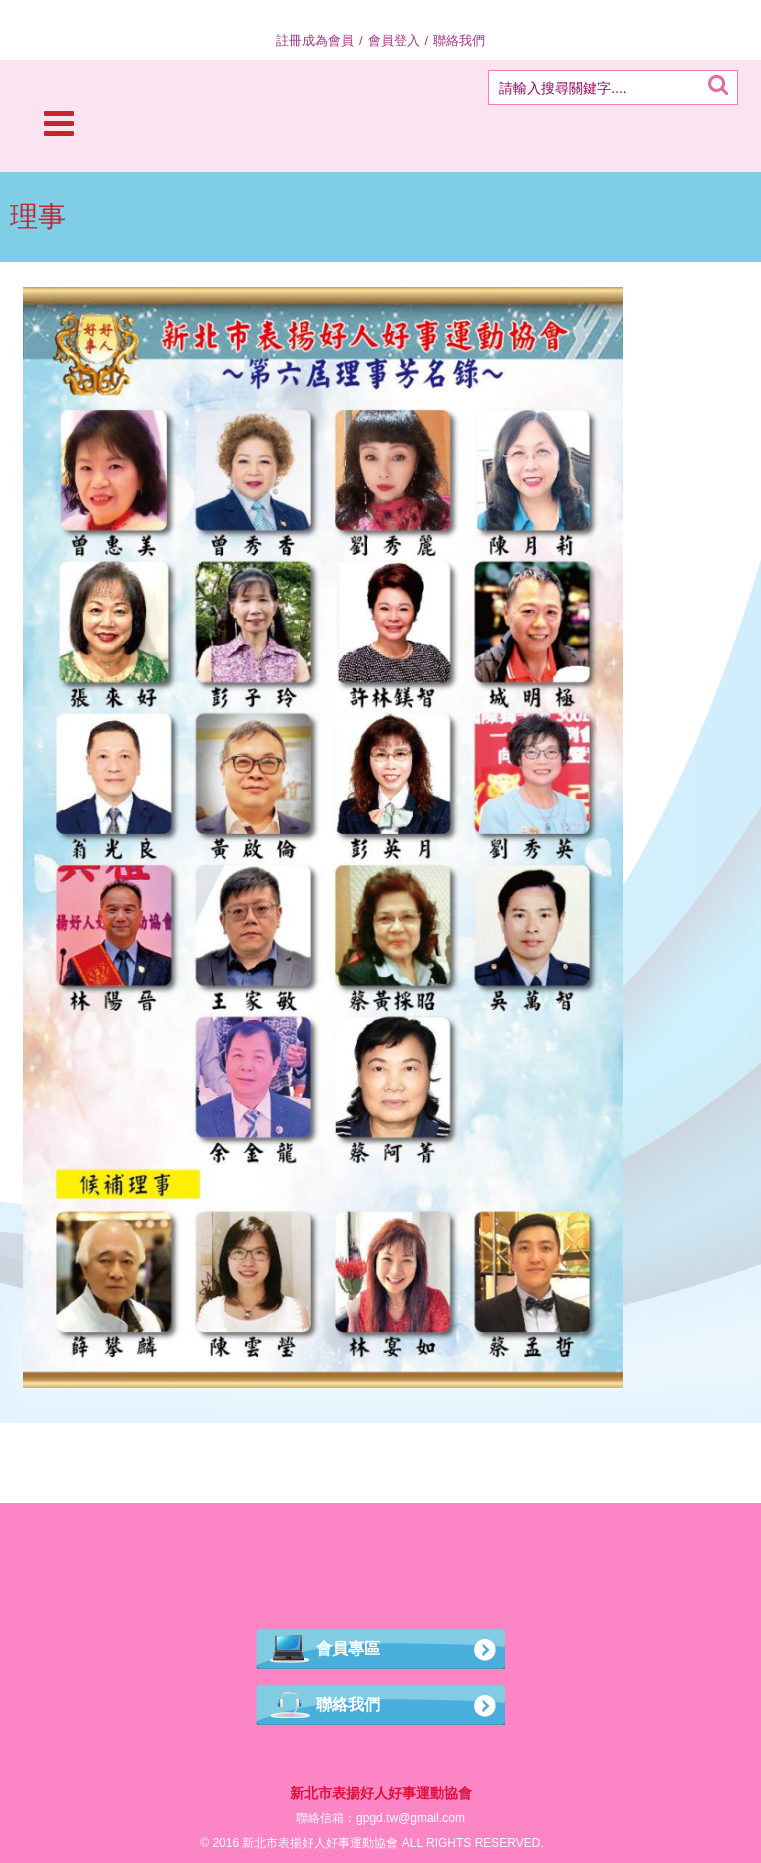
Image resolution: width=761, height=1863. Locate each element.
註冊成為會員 (315, 40)
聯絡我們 (459, 40)
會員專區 (348, 1648)
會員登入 (394, 40)
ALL (412, 1843)
